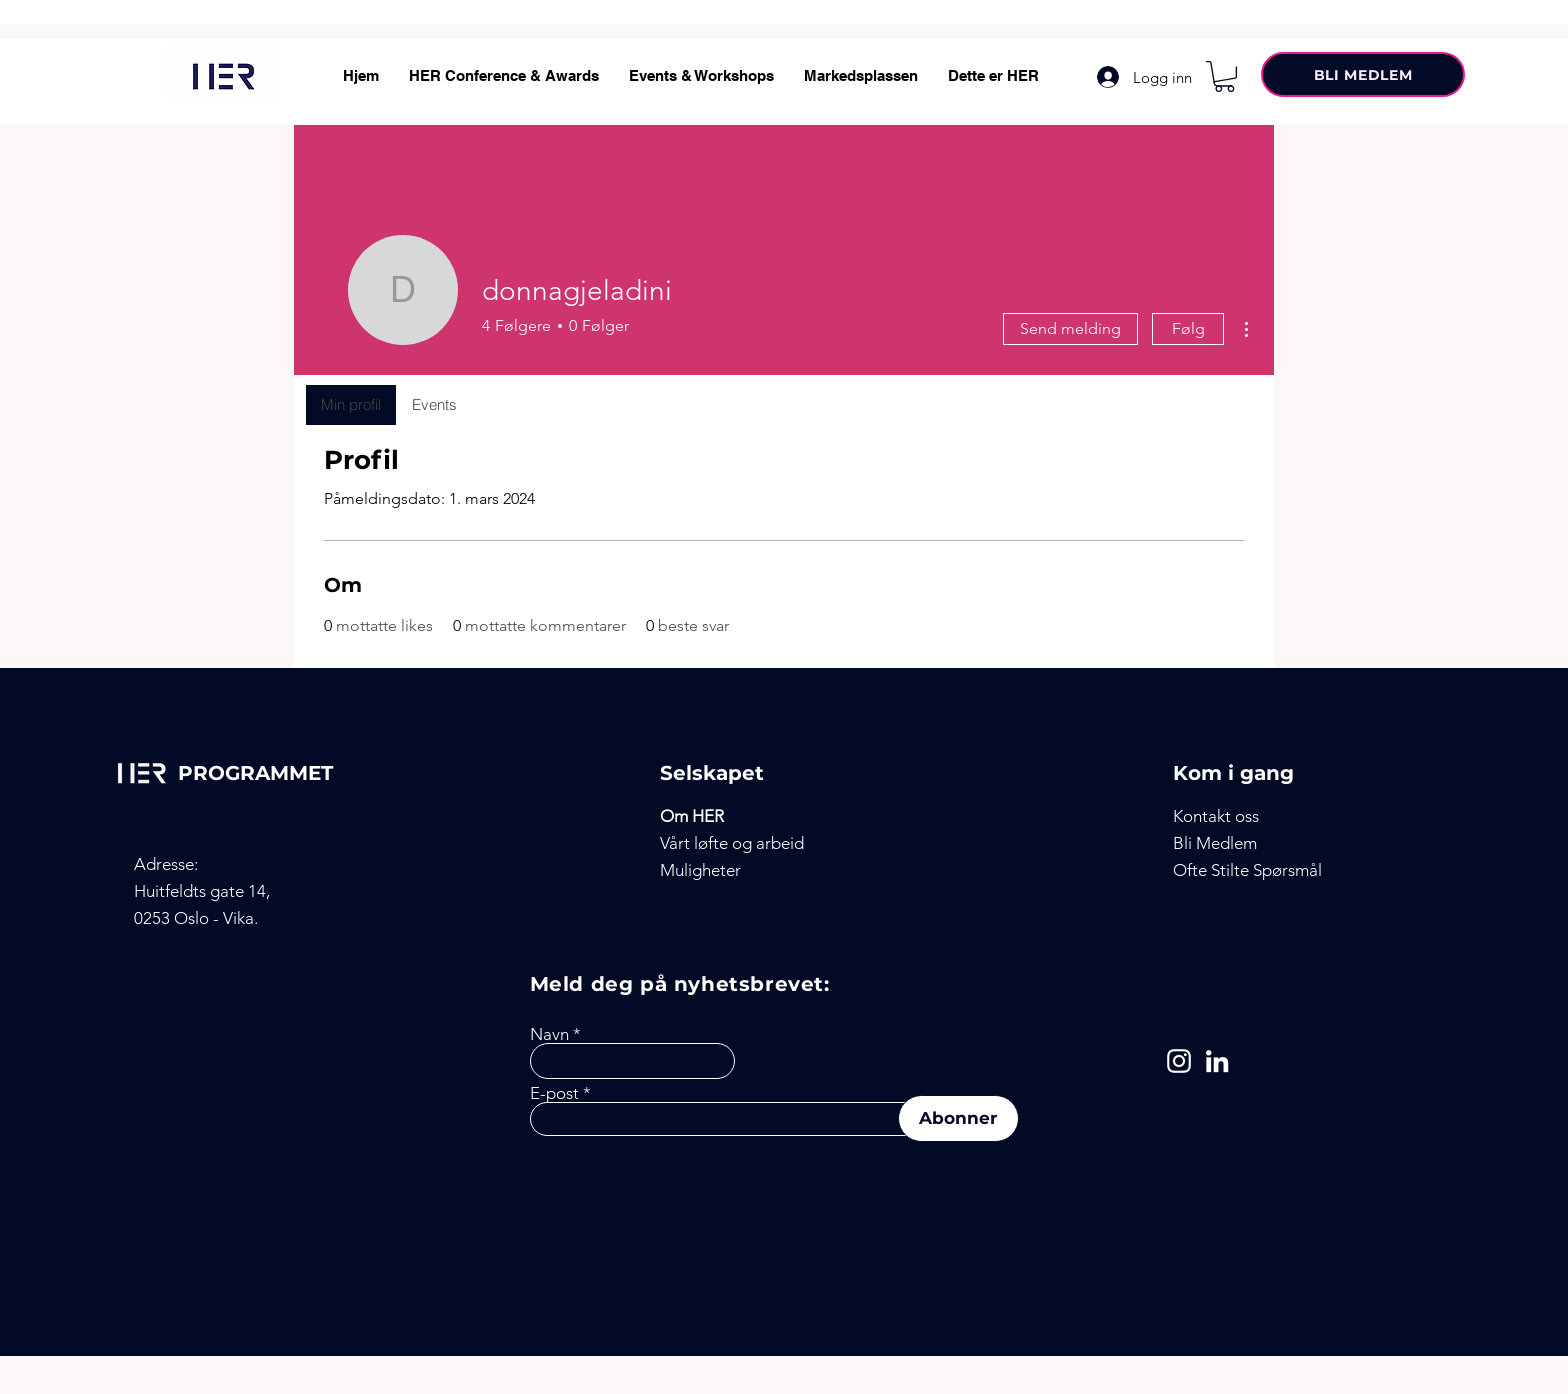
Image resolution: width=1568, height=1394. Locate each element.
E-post (554, 1093)
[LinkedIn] (1217, 1061)
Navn (549, 1034)
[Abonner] (958, 1118)
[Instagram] (1179, 1061)
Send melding (1070, 328)
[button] (1224, 76)
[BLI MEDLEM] (1363, 74)
